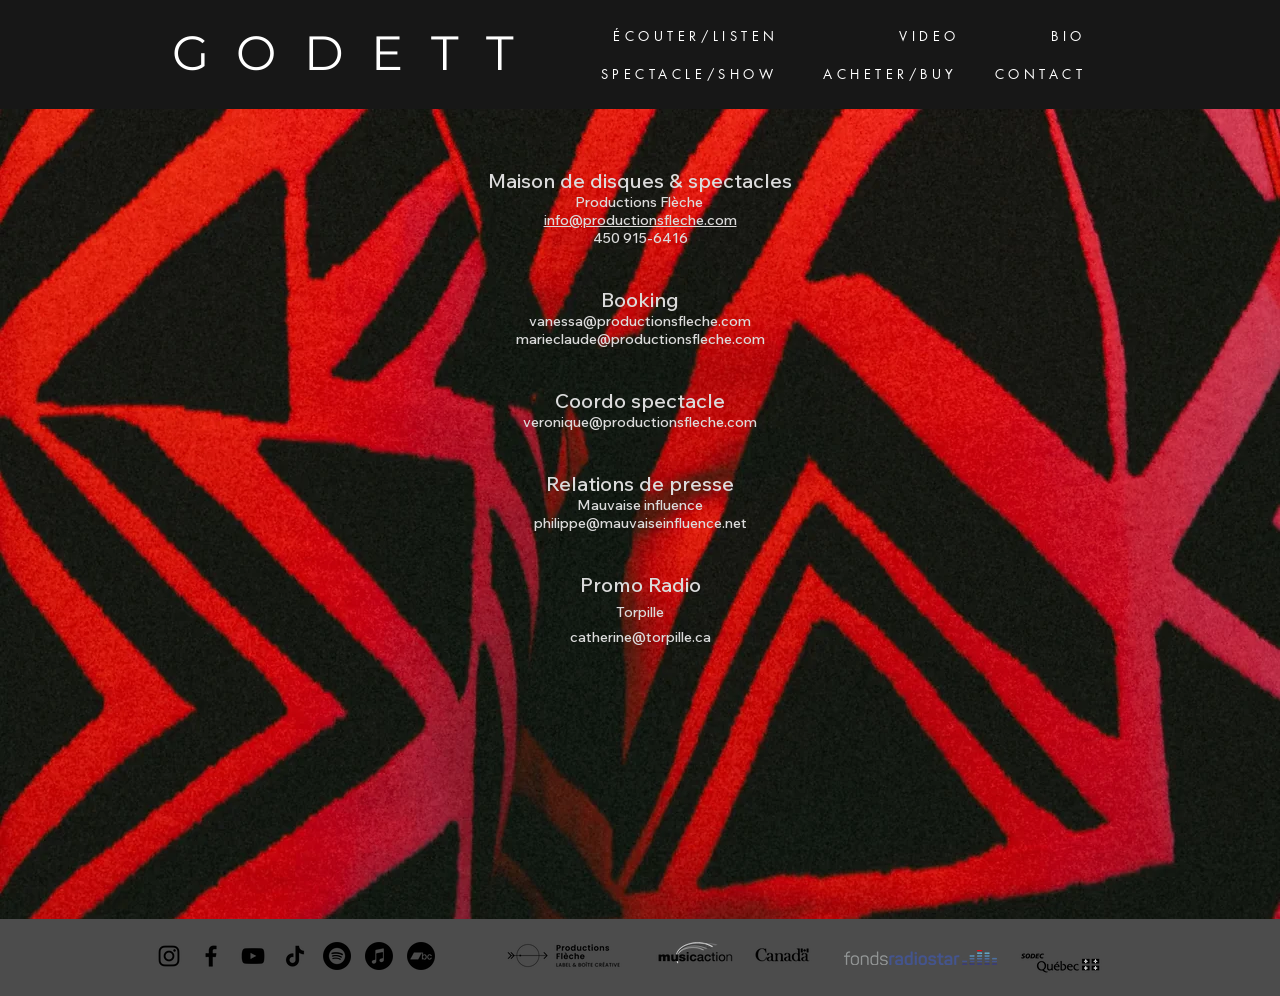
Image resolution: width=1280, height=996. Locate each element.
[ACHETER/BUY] (892, 75)
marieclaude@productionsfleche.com (640, 339)
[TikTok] (295, 956)
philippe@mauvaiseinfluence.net (640, 523)
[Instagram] (169, 956)
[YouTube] (253, 956)
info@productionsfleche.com (640, 220)
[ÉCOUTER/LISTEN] (698, 37)
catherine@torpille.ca (640, 637)
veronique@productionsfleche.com (640, 422)
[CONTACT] (1042, 75)
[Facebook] (211, 956)
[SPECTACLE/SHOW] (691, 75)
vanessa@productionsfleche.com (640, 321)
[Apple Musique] (379, 956)
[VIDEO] (931, 37)
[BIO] (1070, 37)
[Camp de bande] (421, 956)
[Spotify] (337, 956)
